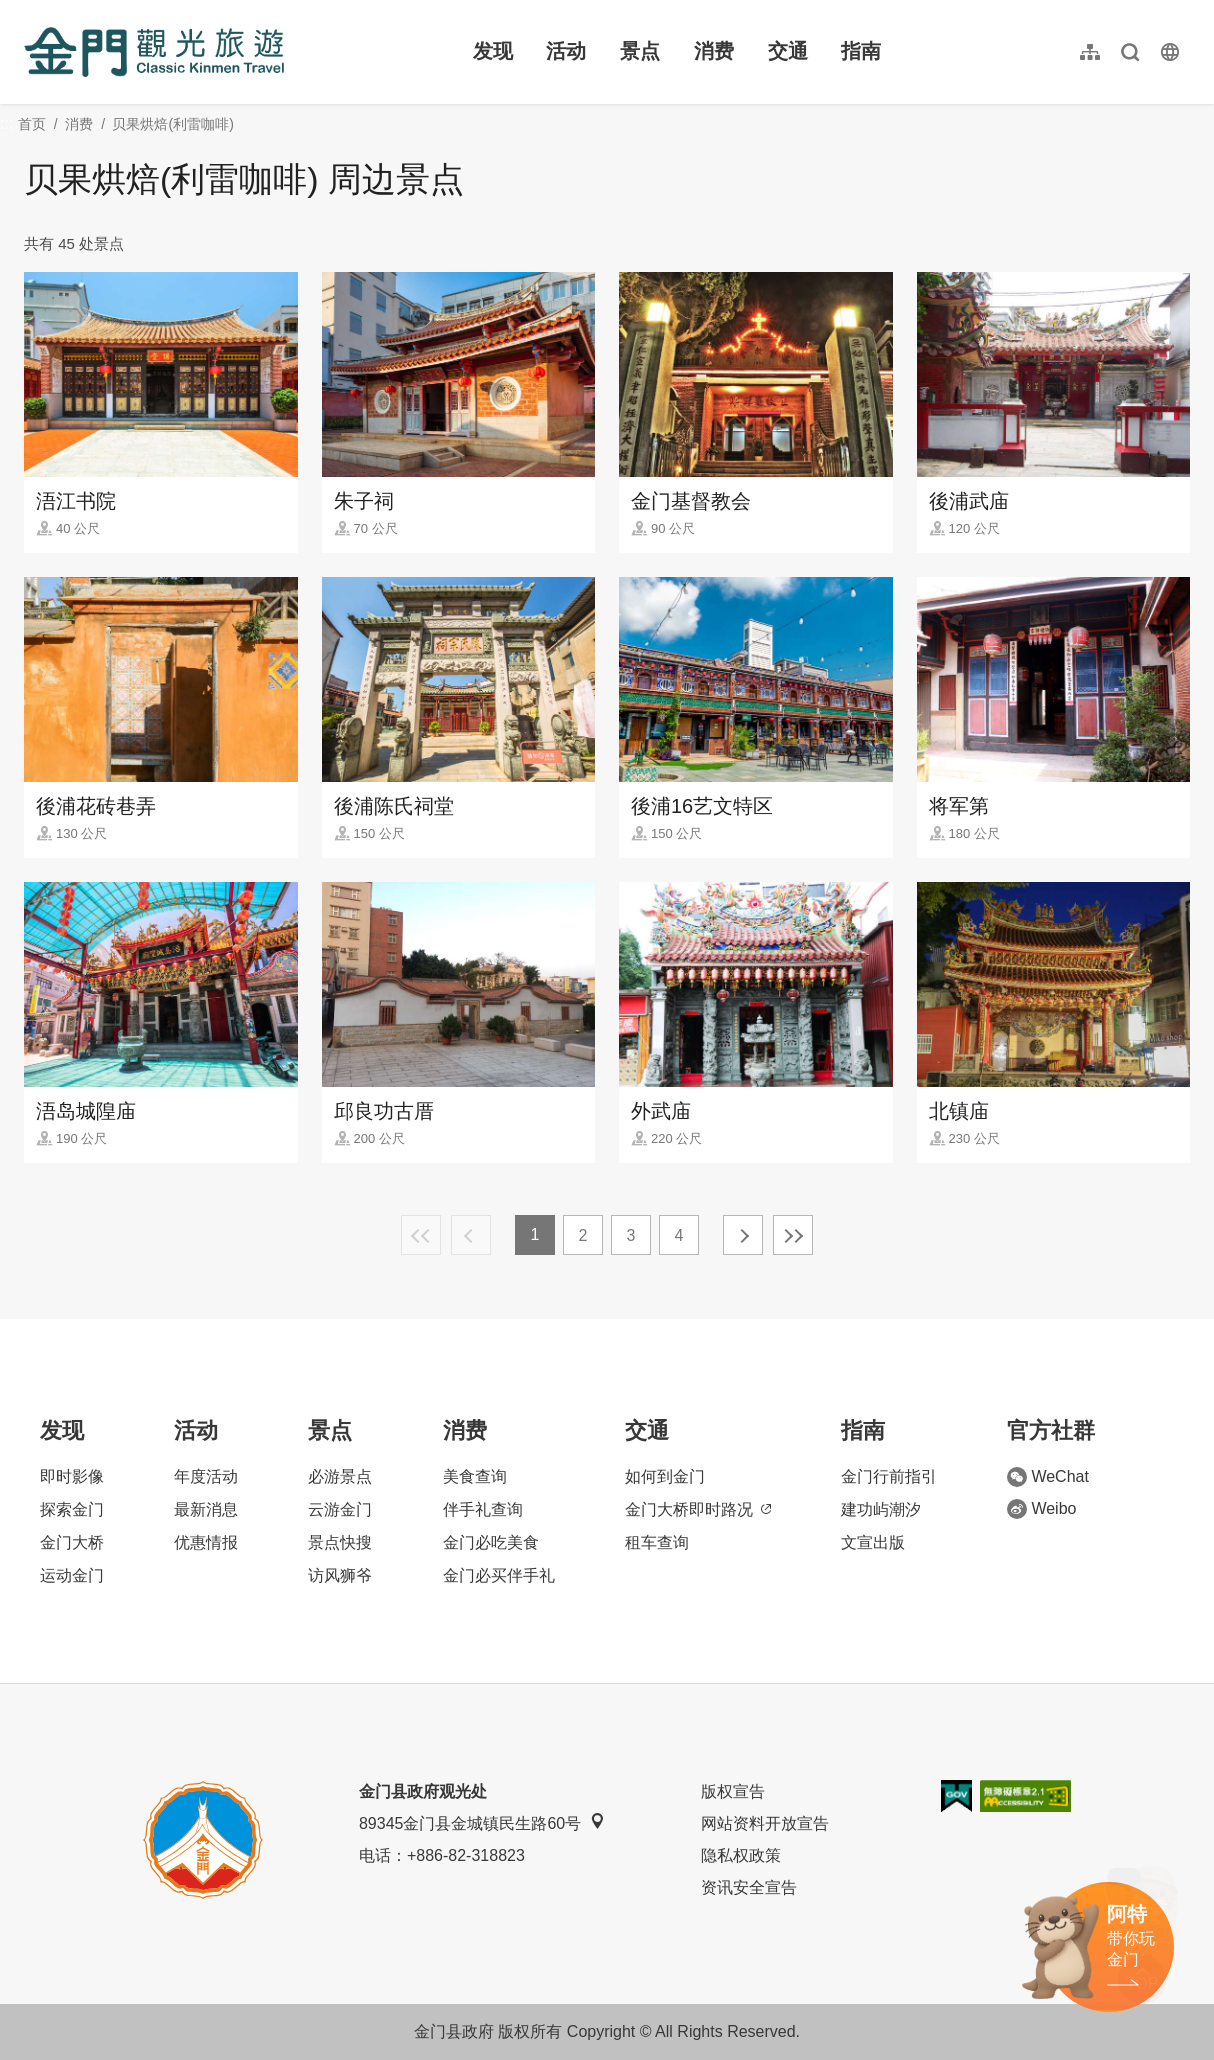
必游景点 (340, 1476)
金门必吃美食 (491, 1542)
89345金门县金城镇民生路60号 (482, 1822)
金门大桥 (72, 1542)
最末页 (793, 1235)
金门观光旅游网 (154, 52)
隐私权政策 (741, 1855)
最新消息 (206, 1509)
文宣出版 (873, 1542)
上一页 (471, 1235)
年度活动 (206, 1476)
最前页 (421, 1235)
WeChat (1048, 1477)
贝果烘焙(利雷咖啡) (172, 124)
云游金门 (340, 1509)
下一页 (743, 1235)
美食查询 (475, 1476)
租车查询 (657, 1542)
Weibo (1041, 1509)
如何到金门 (665, 1476)
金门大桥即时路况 (698, 1509)
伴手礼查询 (483, 1509)
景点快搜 (340, 1542)
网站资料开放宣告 (765, 1823)
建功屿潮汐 (881, 1509)
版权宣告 (733, 1791)
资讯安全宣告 (749, 1887)
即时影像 (72, 1476)
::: (30, 11)
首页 (32, 124)
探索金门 (72, 1509)
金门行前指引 (889, 1476)
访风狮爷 (340, 1575)
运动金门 (72, 1575)
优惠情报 (206, 1542)
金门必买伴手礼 (499, 1575)
